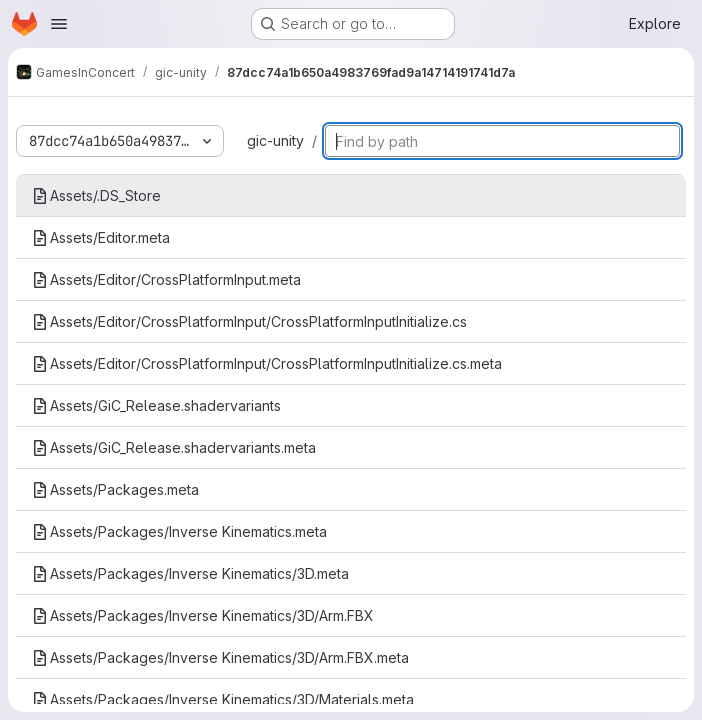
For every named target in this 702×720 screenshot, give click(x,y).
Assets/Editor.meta (101, 237)
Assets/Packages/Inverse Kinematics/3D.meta (190, 573)
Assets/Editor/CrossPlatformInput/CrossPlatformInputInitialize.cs (249, 321)
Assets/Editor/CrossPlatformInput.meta (166, 279)
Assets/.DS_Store (96, 195)
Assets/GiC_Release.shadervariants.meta (174, 447)
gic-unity (275, 140)
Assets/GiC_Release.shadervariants (156, 405)
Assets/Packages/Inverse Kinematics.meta (179, 531)
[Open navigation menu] (59, 24)
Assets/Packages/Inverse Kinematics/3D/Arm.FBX (203, 615)
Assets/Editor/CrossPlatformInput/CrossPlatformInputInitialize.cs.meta (267, 363)
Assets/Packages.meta (115, 489)
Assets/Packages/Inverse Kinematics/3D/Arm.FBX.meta (220, 657)
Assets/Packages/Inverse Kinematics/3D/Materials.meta (223, 699)
